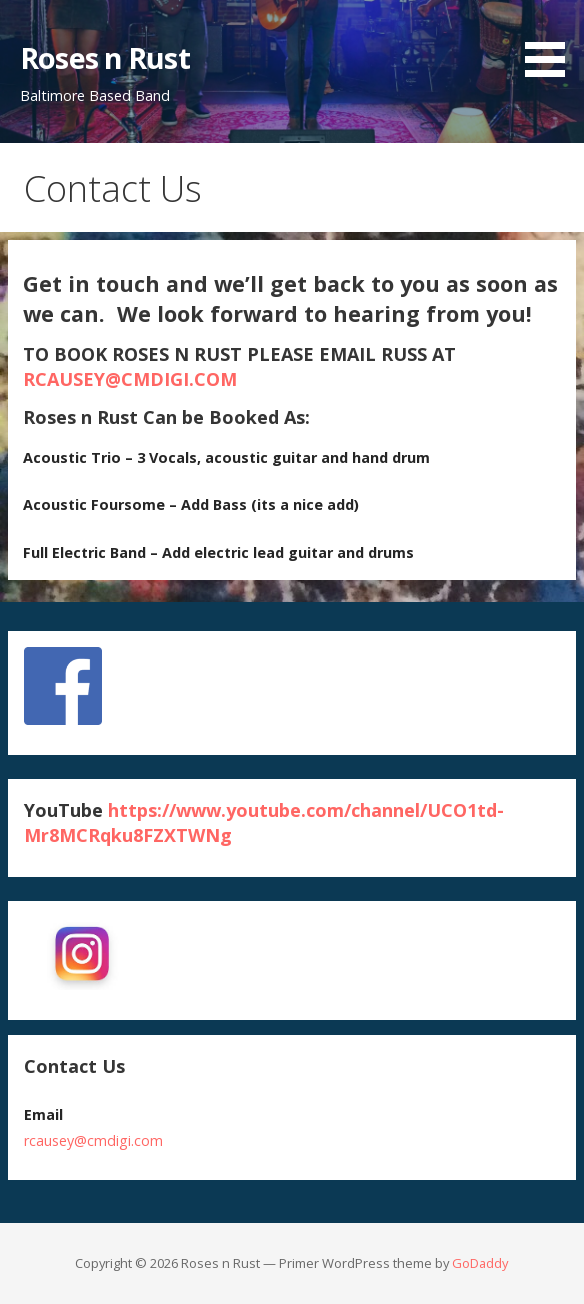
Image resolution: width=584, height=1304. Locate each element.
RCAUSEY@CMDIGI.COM (130, 379)
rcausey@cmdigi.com (93, 1140)
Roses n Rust (105, 57)
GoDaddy (480, 1263)
